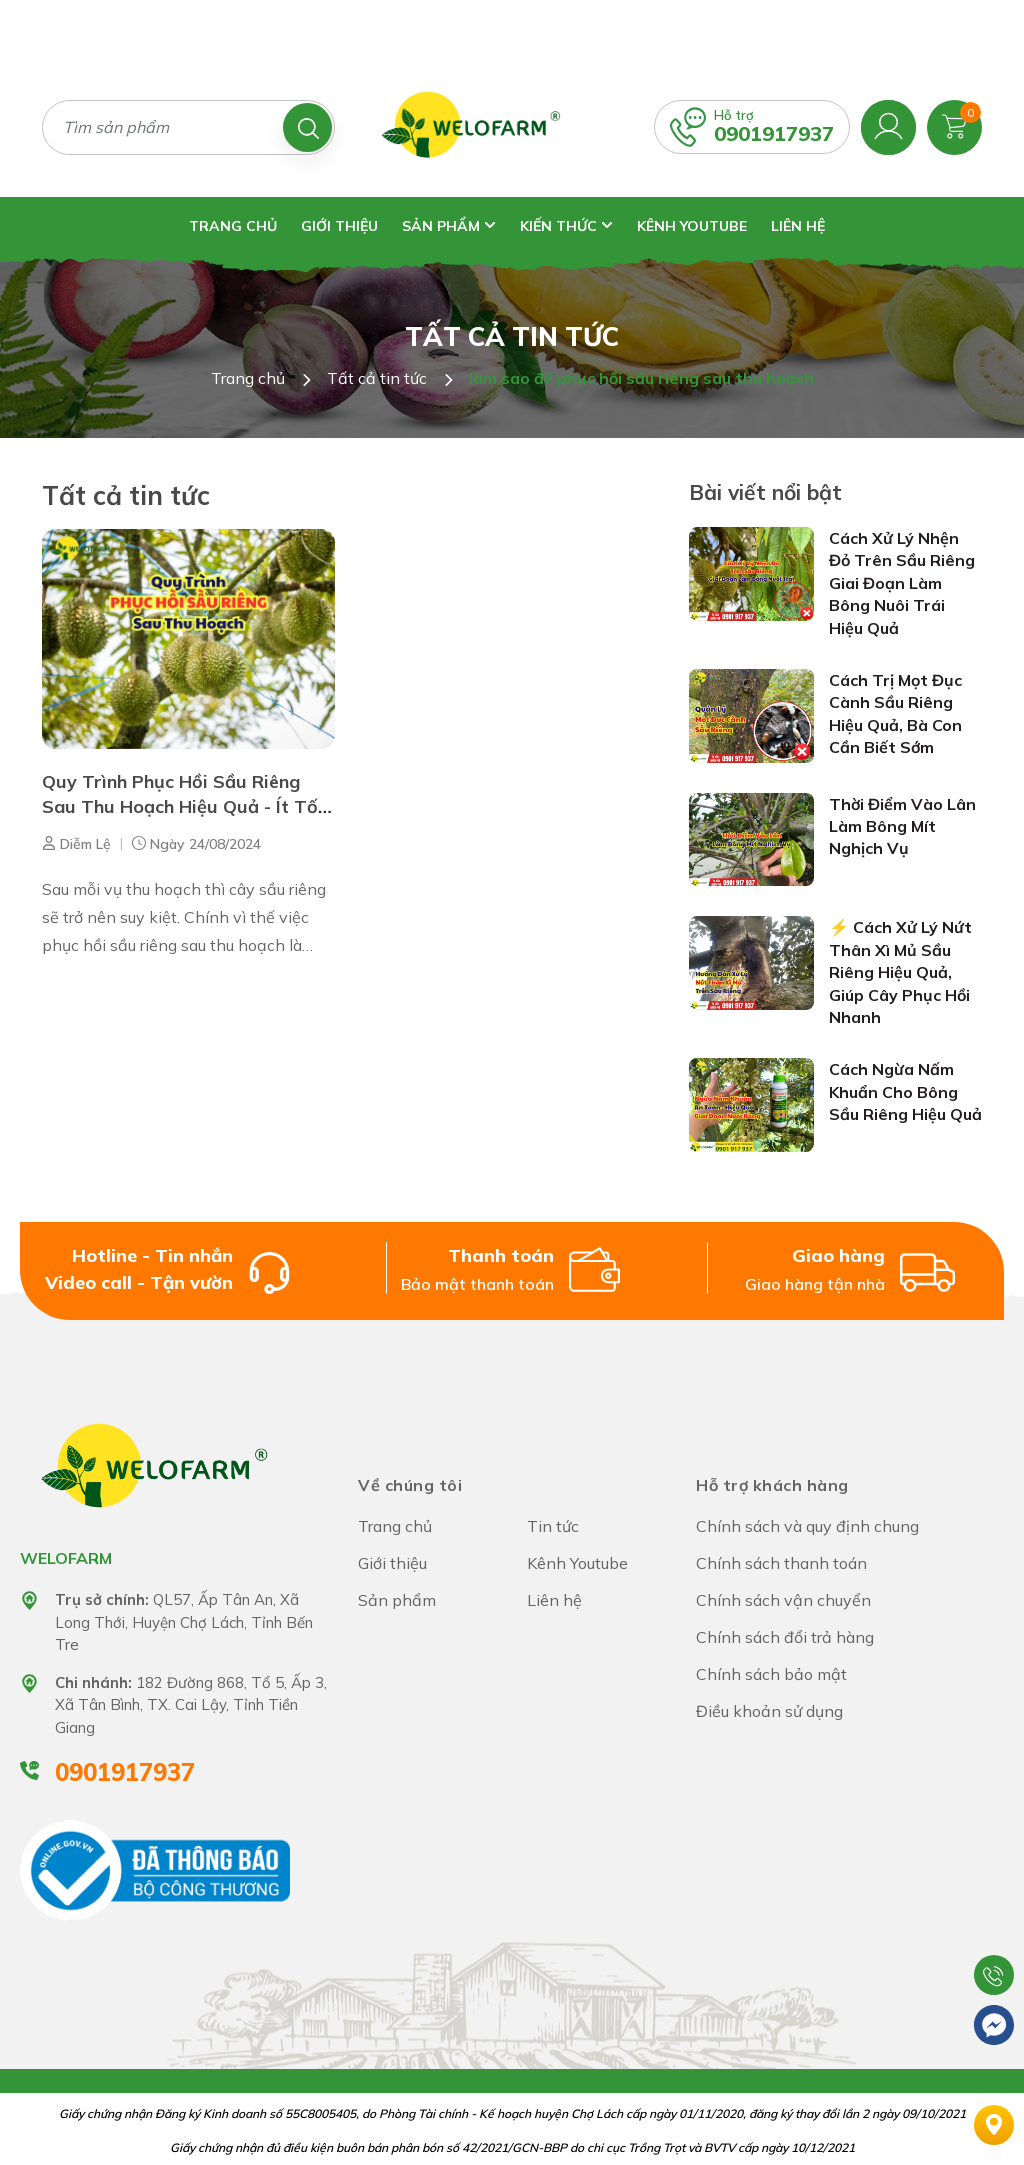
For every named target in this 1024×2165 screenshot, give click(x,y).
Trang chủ (233, 226)
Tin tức (553, 1526)
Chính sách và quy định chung (807, 1526)
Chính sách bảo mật (771, 1674)
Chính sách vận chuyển (783, 1600)
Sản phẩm (449, 226)
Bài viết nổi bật (765, 492)
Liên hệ (798, 226)
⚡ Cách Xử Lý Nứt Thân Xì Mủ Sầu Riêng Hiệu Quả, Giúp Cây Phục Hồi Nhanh (900, 972)
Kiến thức (566, 226)
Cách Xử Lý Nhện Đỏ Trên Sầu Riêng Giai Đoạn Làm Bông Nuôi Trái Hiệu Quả (902, 583)
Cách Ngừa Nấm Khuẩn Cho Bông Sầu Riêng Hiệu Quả (905, 1091)
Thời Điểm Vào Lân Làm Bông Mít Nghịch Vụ (902, 826)
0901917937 (774, 133)
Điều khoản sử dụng (769, 1711)
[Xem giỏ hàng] (954, 125)
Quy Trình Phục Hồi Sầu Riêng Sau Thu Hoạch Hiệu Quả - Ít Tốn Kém (185, 806)
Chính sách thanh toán (781, 1563)
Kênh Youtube (692, 226)
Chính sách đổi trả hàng (785, 1637)
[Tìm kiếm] (307, 127)
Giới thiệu (339, 226)
